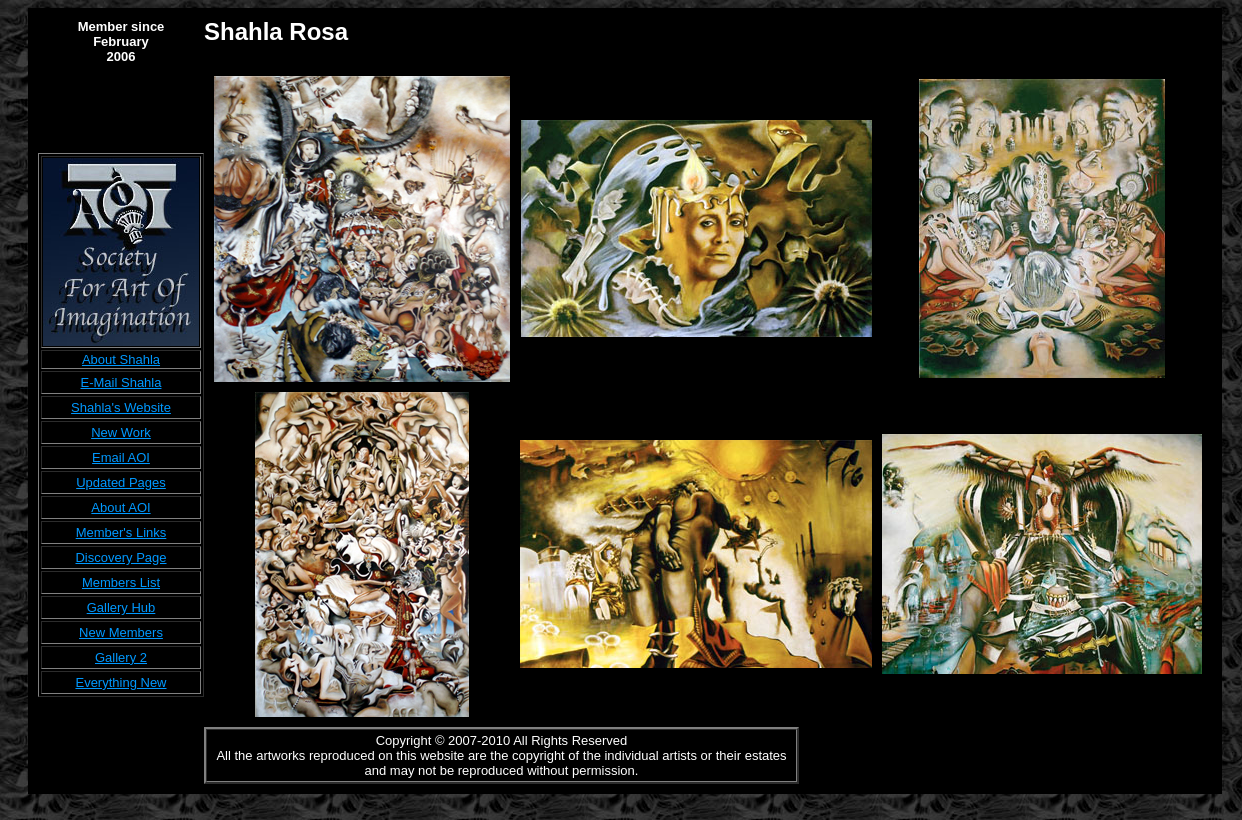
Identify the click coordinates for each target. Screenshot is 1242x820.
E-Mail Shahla (121, 382)
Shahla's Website (121, 407)
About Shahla (121, 359)
